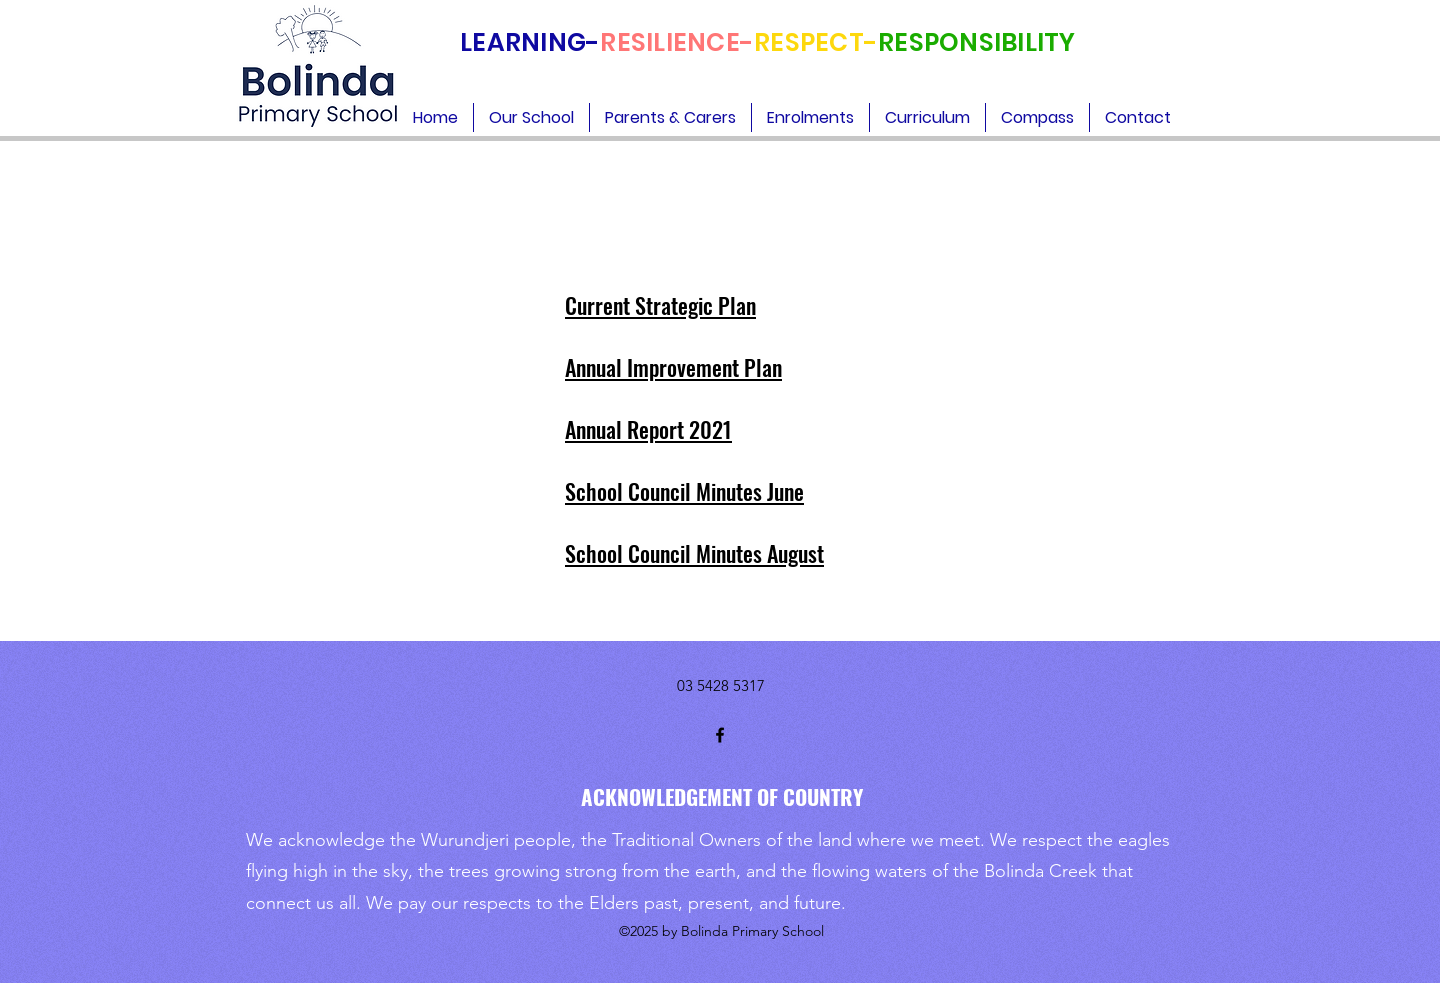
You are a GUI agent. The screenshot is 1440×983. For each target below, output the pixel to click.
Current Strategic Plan (660, 305)
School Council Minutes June (684, 491)
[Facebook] (720, 735)
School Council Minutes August (694, 553)
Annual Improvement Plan (673, 367)
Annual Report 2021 (648, 429)
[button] (531, 117)
